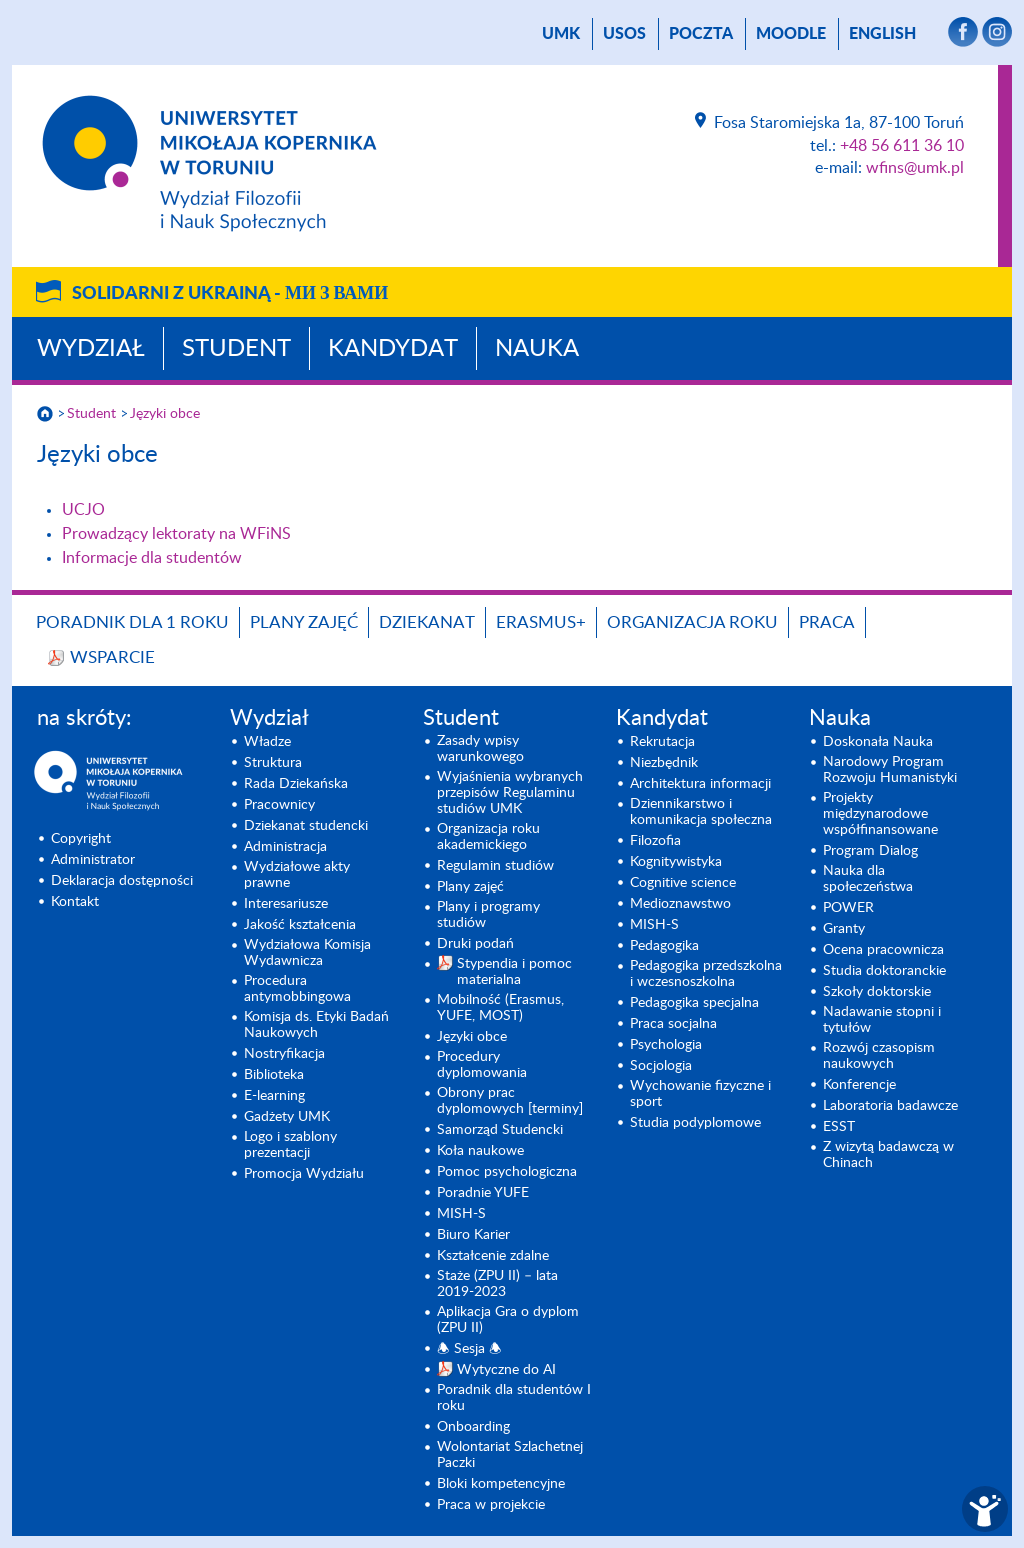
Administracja (285, 847)
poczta (701, 34)
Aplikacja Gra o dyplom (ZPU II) (508, 1320)
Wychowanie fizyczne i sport (700, 1094)
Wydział (91, 349)
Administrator (93, 860)
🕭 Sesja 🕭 (469, 1349)
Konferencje (859, 1085)
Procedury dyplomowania (482, 1065)
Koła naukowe (480, 1151)
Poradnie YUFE (483, 1193)
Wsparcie (112, 657)
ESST (839, 1127)
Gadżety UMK (287, 1117)
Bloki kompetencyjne (501, 1484)
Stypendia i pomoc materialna (514, 972)
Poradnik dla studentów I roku (514, 1398)
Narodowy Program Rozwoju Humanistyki (890, 770)
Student (236, 349)
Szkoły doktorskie (877, 992)
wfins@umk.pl (915, 168)
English (882, 34)
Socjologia (661, 1066)
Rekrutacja (662, 742)
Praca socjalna (673, 1024)
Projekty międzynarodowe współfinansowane (880, 814)
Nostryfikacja (284, 1054)
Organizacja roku (692, 622)
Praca (827, 622)
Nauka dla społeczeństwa (868, 879)
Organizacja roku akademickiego (488, 837)
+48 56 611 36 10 (902, 146)
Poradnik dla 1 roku (132, 622)
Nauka (537, 349)
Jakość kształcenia (300, 925)
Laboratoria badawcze (890, 1106)
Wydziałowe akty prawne (297, 875)
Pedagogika (664, 946)
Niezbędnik (664, 763)
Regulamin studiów (495, 866)
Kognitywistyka (676, 862)
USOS (624, 34)
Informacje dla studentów (152, 558)
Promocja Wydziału (304, 1174)
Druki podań (475, 944)
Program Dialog (870, 851)
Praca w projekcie (491, 1505)
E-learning (274, 1096)
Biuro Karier (473, 1235)
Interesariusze (286, 904)
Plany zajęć (304, 622)
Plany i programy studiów (488, 915)
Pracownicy (279, 805)
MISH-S (461, 1214)
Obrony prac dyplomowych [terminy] (510, 1101)
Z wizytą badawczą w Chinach (888, 1155)
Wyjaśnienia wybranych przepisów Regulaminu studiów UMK (510, 793)
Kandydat (393, 349)
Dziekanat (427, 622)
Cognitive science (683, 883)
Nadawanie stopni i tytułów (882, 1020)
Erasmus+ (541, 622)
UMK (561, 34)
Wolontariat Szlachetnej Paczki (510, 1455)
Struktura (273, 763)
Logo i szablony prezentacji (290, 1145)
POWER (848, 908)
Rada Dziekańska (296, 784)
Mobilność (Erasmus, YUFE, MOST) (500, 1008)
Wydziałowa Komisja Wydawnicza (307, 953)
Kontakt (75, 902)
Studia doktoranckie (884, 971)
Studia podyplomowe (695, 1123)
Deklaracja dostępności (122, 881)
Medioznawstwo (680, 904)
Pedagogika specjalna (694, 1003)
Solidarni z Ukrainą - (230, 294)
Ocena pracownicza (883, 950)
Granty (844, 929)
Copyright (81, 839)
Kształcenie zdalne (493, 1256)
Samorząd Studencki (500, 1130)
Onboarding (473, 1427)
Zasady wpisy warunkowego (480, 749)
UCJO (83, 510)
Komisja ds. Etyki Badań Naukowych (316, 1025)
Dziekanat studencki (306, 826)
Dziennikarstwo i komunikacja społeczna (701, 812)
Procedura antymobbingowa (297, 989)
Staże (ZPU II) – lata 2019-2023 (497, 1284)
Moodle (791, 34)
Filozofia (655, 841)
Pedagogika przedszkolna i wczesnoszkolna (706, 974)
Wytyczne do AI (506, 1370)
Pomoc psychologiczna (507, 1172)
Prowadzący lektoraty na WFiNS (176, 534)
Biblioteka (274, 1075)
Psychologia (666, 1045)
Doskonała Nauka (878, 742)
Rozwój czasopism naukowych (879, 1056)
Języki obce (165, 414)
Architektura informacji (700, 784)
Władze (267, 742)
